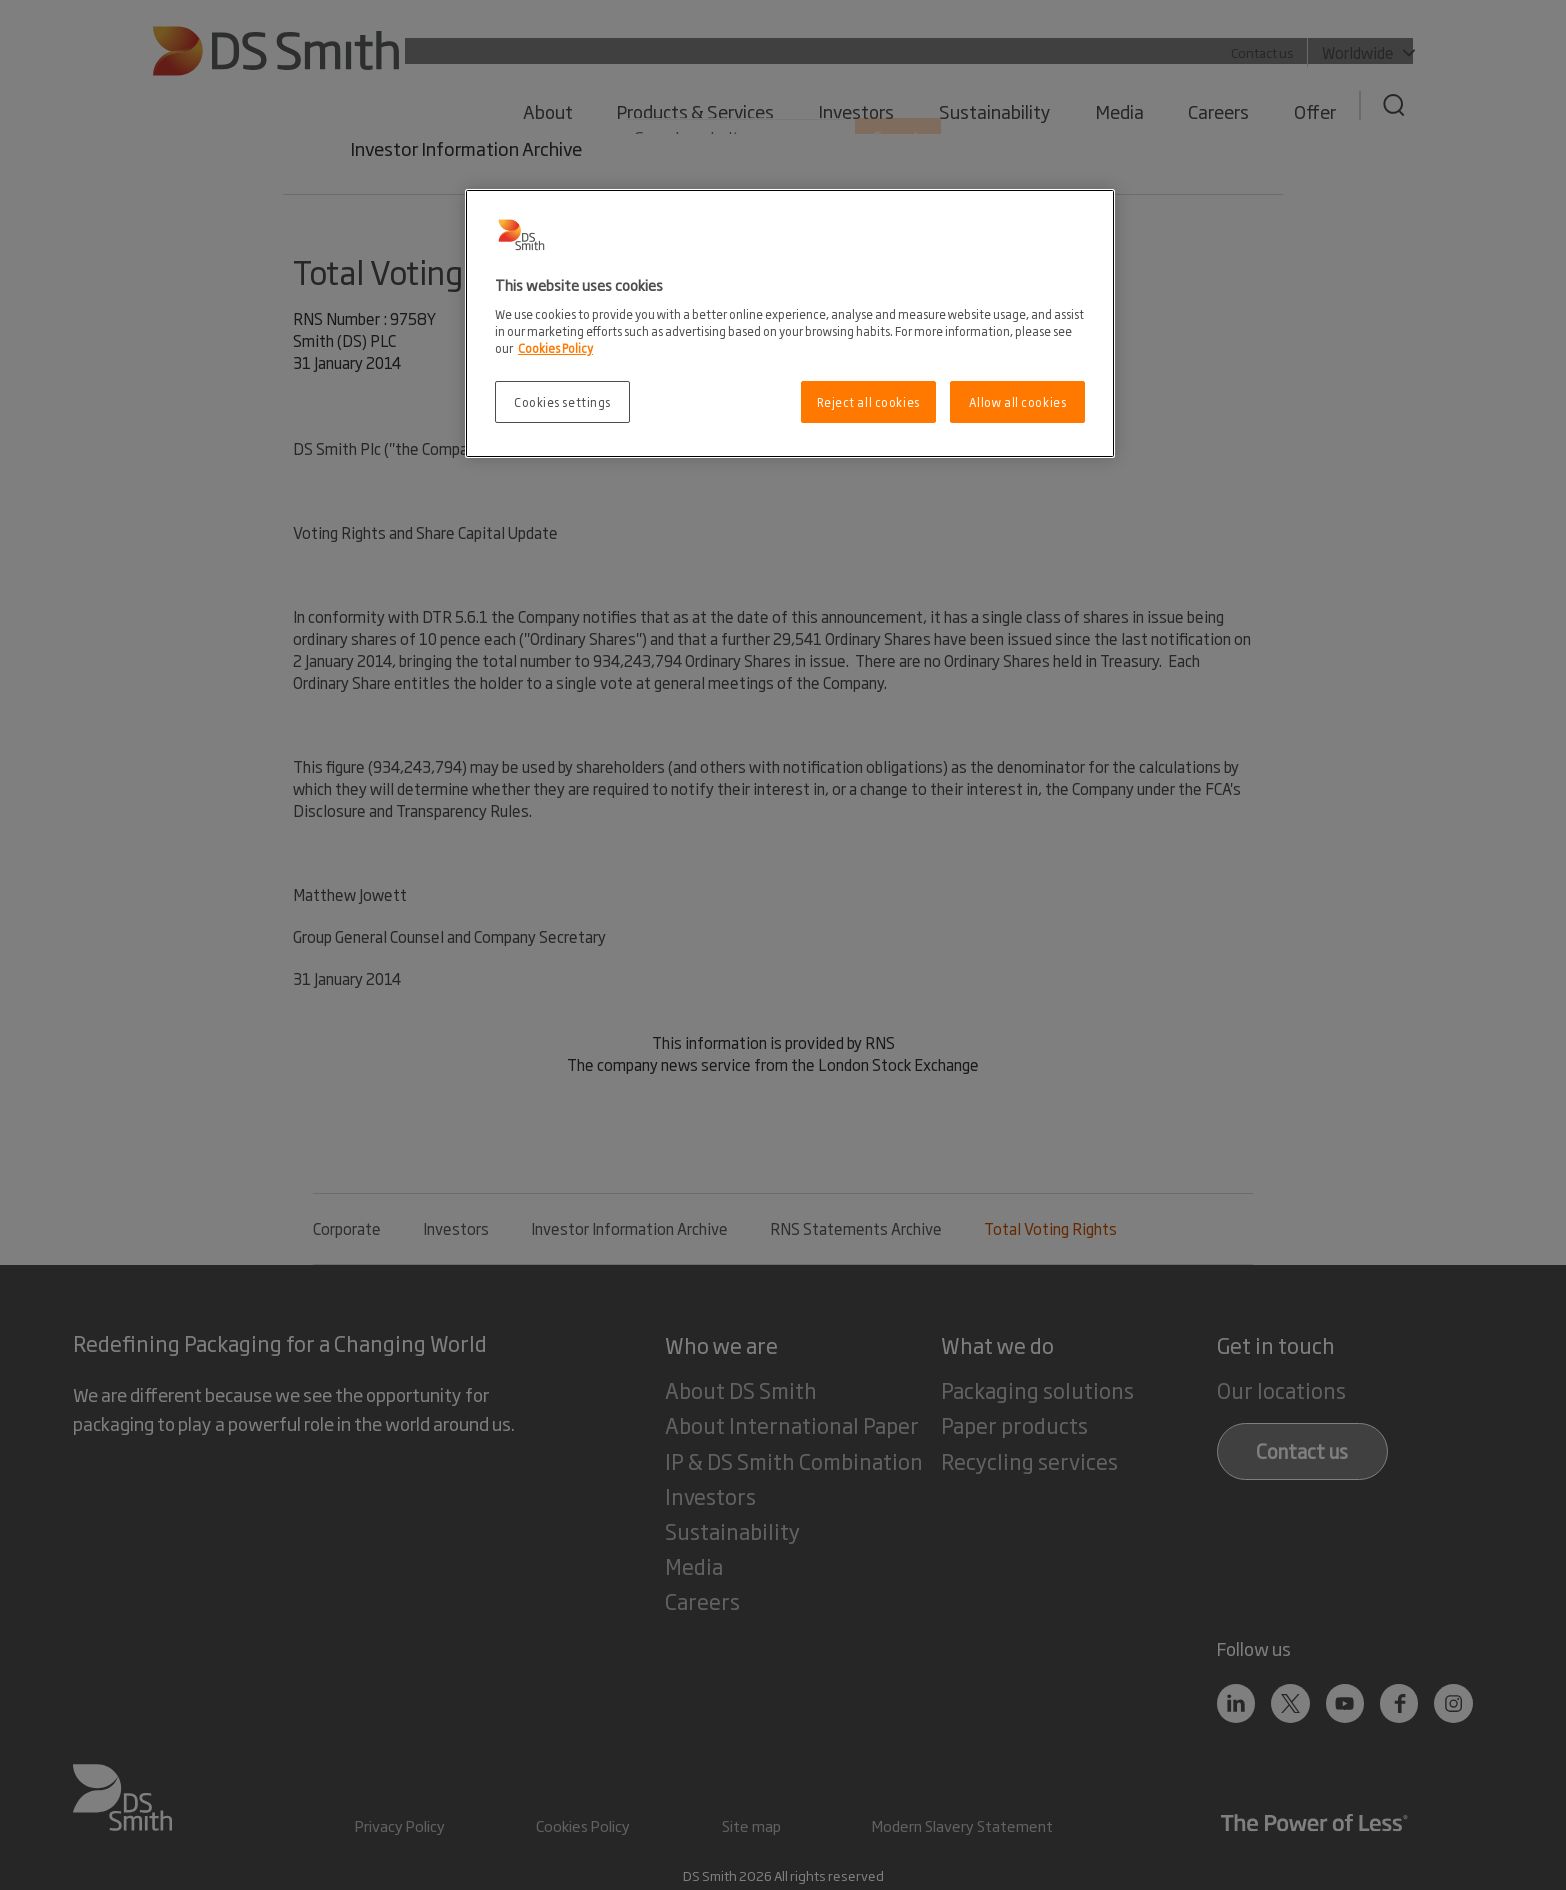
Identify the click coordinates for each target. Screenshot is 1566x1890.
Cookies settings (562, 401)
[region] (790, 323)
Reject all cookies (868, 401)
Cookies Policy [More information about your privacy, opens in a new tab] (555, 347)
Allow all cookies (1018, 401)
